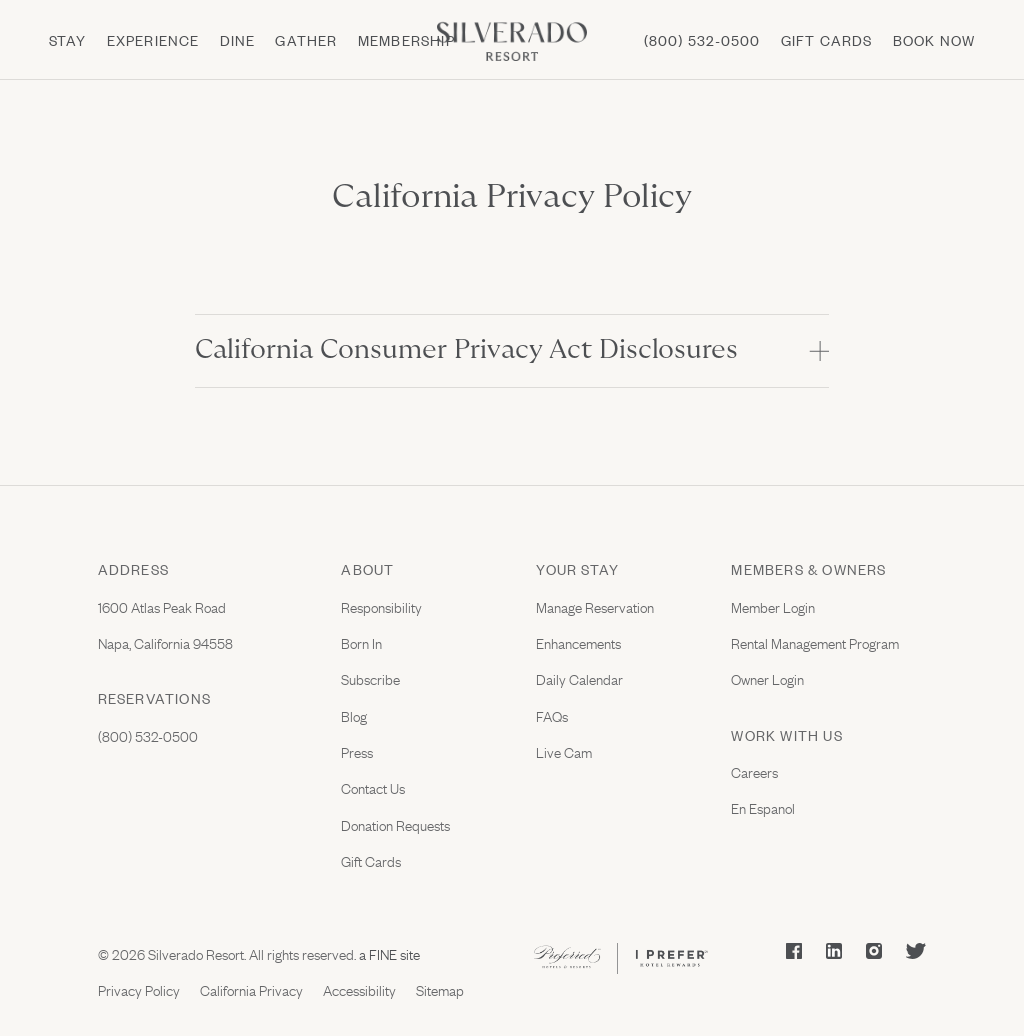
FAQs (552, 715)
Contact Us (373, 787)
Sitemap (440, 989)
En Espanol (763, 807)
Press (357, 751)
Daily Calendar (579, 678)
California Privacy (251, 989)
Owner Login (767, 678)
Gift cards (827, 40)
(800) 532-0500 (702, 40)
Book (934, 40)
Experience (153, 40)
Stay (68, 40)
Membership (406, 40)
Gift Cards (371, 860)
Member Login (773, 606)
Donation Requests (395, 824)
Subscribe (370, 678)
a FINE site (388, 953)
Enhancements (578, 642)
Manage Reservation (595, 606)
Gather (306, 40)
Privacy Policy (139, 989)
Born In (361, 642)
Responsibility (381, 606)
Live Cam (564, 751)
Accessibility (359, 989)
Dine (238, 40)
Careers (754, 771)
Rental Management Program (815, 642)
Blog (354, 715)
